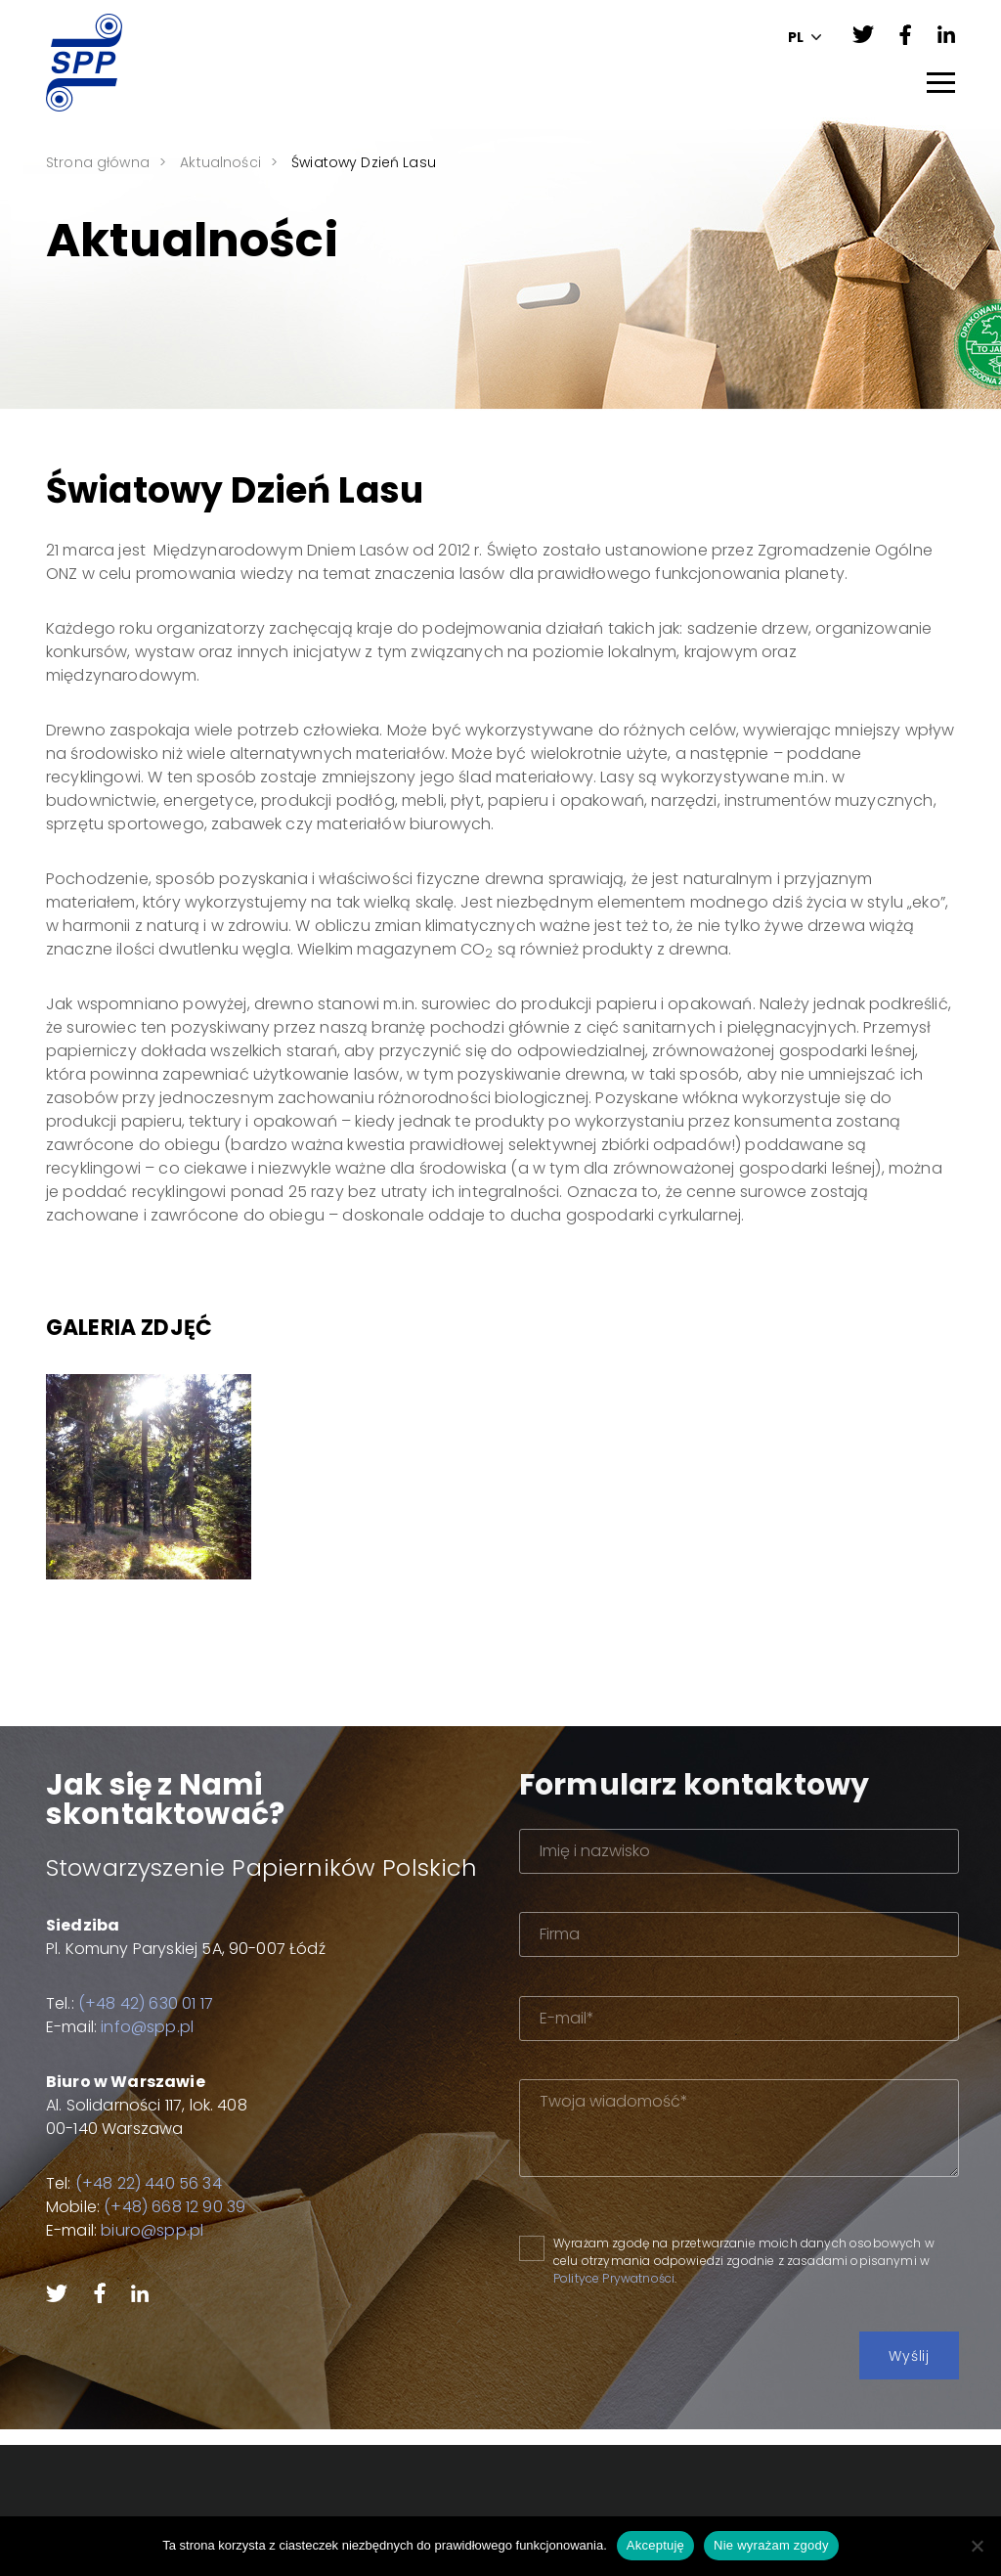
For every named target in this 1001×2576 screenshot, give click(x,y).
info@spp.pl (131, 2027)
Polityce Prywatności (658, 2278)
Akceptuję (655, 2545)
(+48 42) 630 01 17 (130, 2003)
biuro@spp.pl (136, 2230)
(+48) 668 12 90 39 (159, 2207)
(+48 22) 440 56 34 (133, 2183)
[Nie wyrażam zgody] (976, 2545)
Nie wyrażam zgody (771, 2545)
